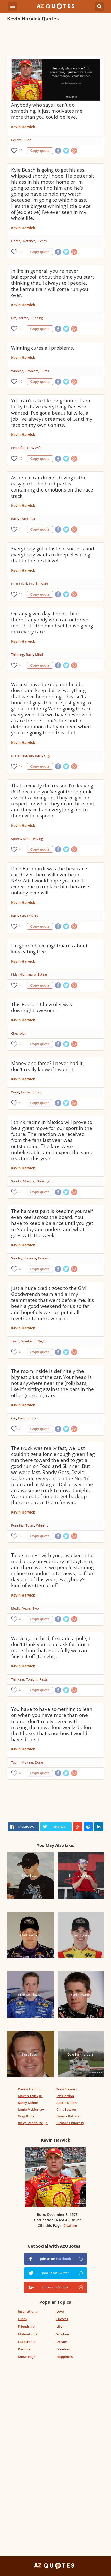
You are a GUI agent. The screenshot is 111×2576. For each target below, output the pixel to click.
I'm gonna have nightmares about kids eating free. (49, 949)
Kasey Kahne (28, 2102)
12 (20, 328)
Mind (39, 654)
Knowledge (26, 2356)
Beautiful (17, 447)
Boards (43, 1258)
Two (36, 1608)
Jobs (29, 447)
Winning (17, 371)
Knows (37, 1092)
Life (13, 318)
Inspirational (28, 2311)
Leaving (37, 838)
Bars (21, 1418)
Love (60, 2311)
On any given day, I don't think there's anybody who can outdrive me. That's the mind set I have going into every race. (52, 622)
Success (62, 2319)
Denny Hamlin (29, 2089)
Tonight (32, 1679)
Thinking (17, 654)
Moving (28, 1181)
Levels (33, 583)
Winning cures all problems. (42, 348)
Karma (23, 318)
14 (20, 594)
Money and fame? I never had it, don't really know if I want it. (47, 1066)
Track (24, 518)
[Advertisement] (55, 39)
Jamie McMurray (31, 2109)
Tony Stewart (66, 2089)
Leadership (26, 2341)
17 (20, 150)
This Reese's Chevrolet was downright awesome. (41, 1007)
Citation (70, 2225)
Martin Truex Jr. (30, 2096)
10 (20, 381)
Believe (16, 140)
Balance (30, 1258)
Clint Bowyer (66, 2109)
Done (39, 1762)
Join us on (55, 2258)
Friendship (26, 2326)
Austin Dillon (66, 2102)
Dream (61, 2341)
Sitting (31, 1418)
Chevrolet (18, 1033)
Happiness (64, 2356)
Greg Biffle (26, 2116)
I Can (27, 140)
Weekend (28, 1341)
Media (15, 1608)
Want (44, 583)
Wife (38, 447)
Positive (24, 2349)
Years (26, 1608)
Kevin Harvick (23, 126)
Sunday (16, 1258)
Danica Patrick (67, 2116)
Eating (42, 974)
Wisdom (62, 2334)
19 (20, 252)
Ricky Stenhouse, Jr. (33, 2123)
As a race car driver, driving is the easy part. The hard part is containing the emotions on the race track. (52, 487)
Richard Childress (70, 2123)
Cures (44, 371)
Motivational (28, 2334)
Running (36, 318)
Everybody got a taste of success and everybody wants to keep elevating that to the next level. (52, 555)
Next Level (19, 583)
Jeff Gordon (65, 2096)
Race (14, 518)
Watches (28, 241)
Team (15, 1341)
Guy (47, 755)
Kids (26, 838)
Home (15, 241)
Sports (16, 838)
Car (32, 518)
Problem (31, 371)
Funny (22, 2319)
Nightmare (27, 974)
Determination (22, 755)
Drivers (32, 915)
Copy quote (40, 151)
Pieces (42, 241)
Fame (25, 1092)
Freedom (63, 2349)
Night (42, 1341)
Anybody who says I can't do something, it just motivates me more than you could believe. (46, 111)
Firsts (44, 1679)
